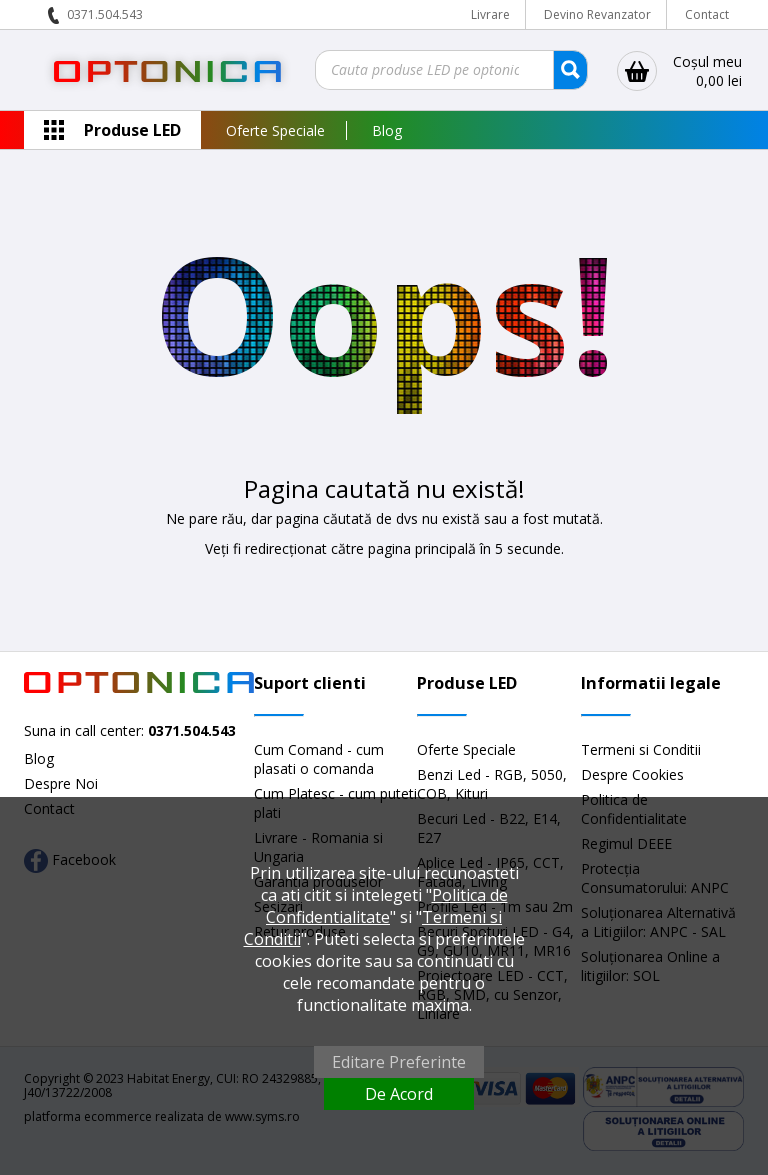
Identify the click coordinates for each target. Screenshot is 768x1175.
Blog (387, 130)
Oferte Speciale (275, 130)
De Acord (399, 1094)
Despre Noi (61, 783)
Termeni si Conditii (641, 749)
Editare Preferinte (399, 1062)
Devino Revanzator (597, 14)
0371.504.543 (105, 14)
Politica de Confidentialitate (387, 906)
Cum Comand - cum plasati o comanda (319, 759)
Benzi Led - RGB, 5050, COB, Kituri (492, 784)
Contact (707, 14)
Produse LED (132, 130)
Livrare (490, 14)
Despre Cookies (632, 774)
